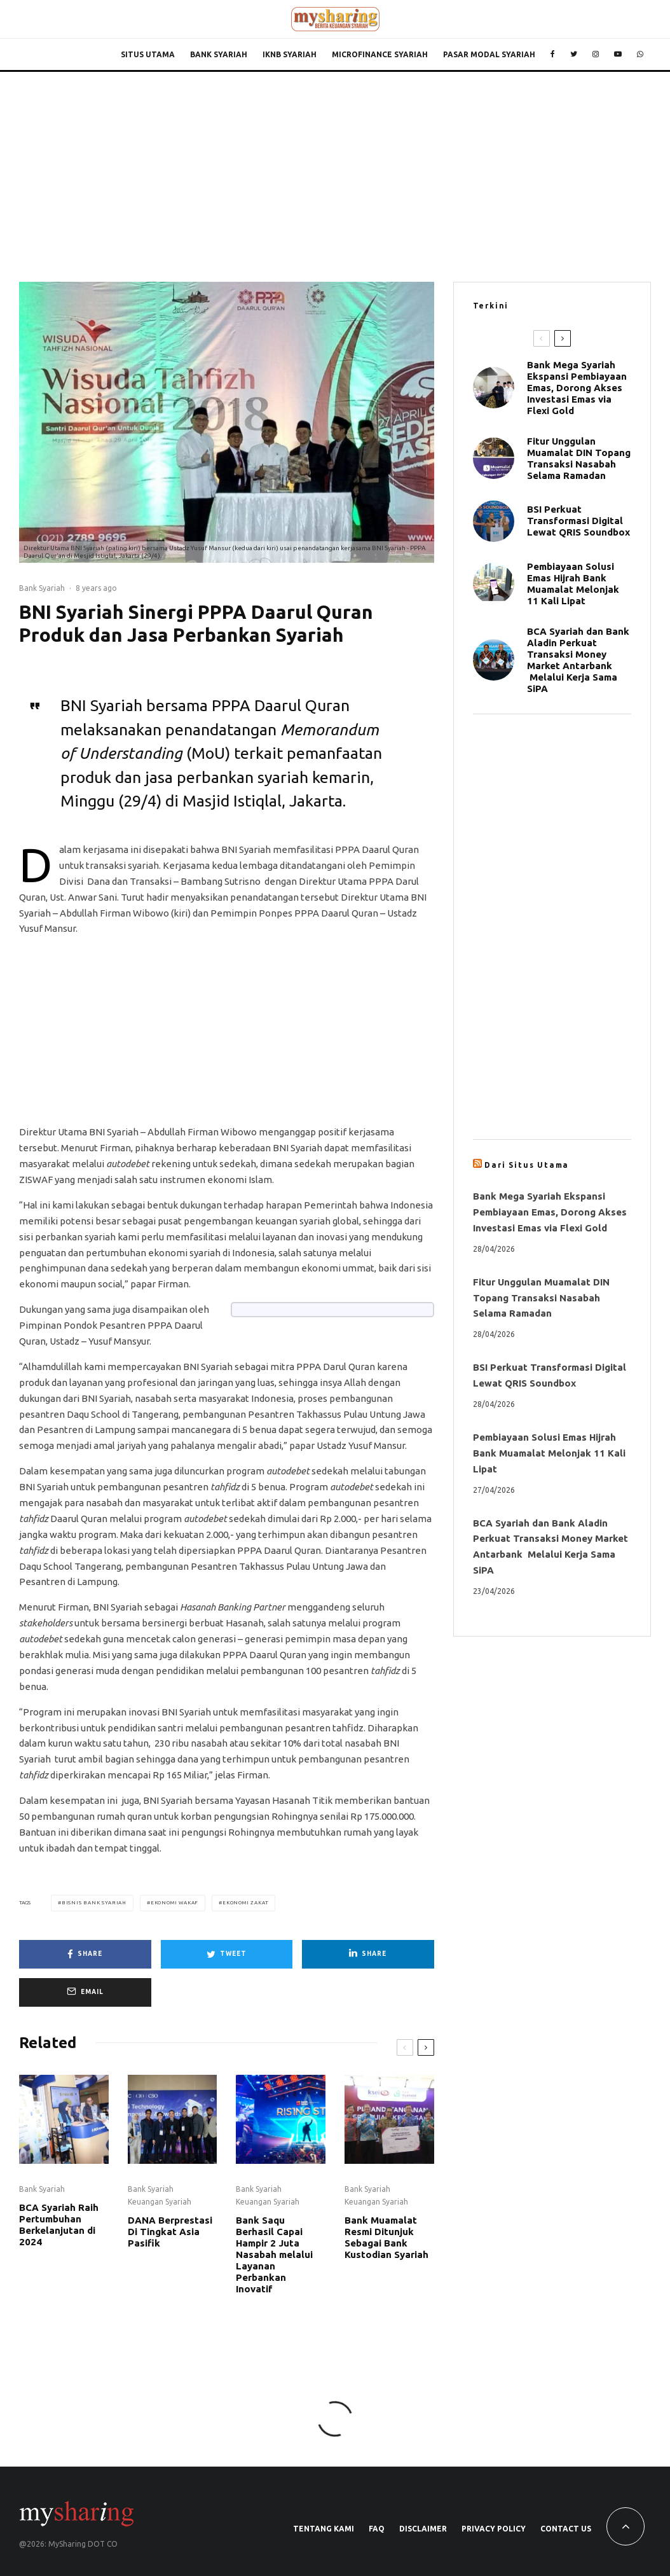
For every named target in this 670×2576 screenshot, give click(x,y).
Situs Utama (148, 54)
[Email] (85, 1992)
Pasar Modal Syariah (489, 54)
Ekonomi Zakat (245, 1903)
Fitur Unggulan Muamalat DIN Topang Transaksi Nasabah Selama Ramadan (579, 458)
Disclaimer (423, 2528)
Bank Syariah (218, 54)
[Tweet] (227, 1954)
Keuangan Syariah (159, 2202)
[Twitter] (574, 55)
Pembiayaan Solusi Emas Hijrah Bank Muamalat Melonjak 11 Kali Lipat (573, 583)
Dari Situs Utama (526, 1165)
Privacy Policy (493, 2528)
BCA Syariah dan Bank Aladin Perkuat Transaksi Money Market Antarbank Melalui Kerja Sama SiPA (578, 660)
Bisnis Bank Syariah (94, 1903)
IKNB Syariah (290, 54)
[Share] (85, 1954)
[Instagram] (595, 55)
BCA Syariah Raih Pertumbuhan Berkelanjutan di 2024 (59, 2224)
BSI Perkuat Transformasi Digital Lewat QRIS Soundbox (578, 520)
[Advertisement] (335, 167)
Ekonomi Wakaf (174, 1903)
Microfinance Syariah (380, 54)
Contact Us (565, 2528)
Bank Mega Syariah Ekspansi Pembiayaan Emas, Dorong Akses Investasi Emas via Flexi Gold (577, 387)
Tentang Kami (323, 2528)
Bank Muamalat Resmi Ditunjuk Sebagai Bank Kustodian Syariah (386, 2237)
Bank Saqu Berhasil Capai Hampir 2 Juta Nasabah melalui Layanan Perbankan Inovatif (274, 2254)
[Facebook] (553, 55)
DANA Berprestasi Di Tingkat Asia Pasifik (170, 2231)
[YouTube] (617, 55)
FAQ (377, 2528)
